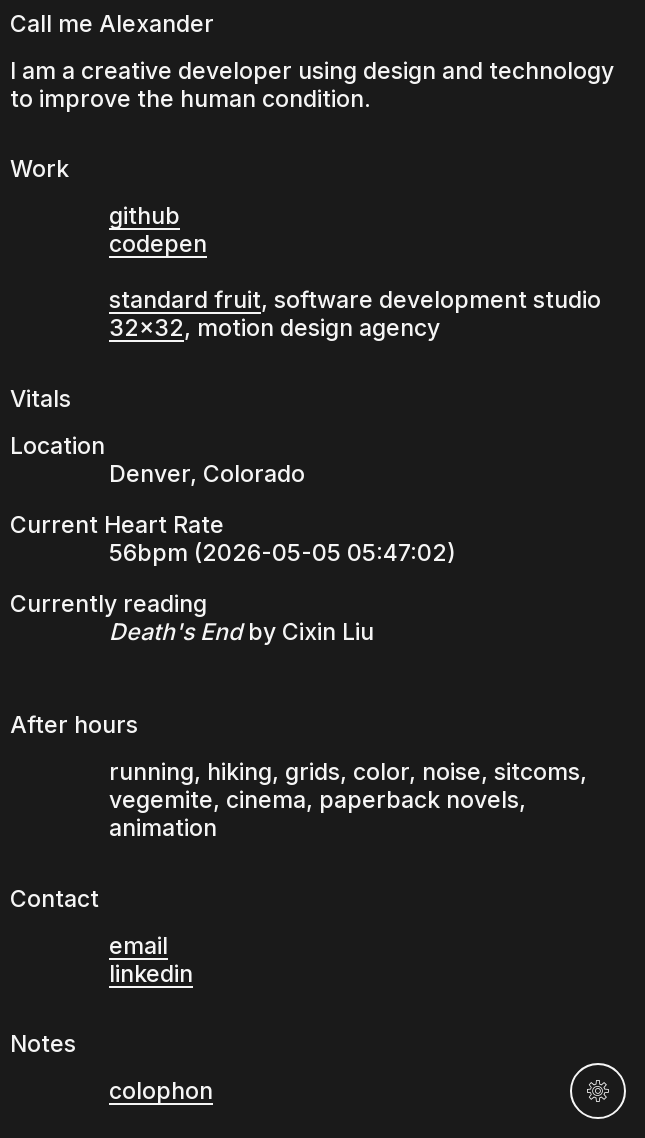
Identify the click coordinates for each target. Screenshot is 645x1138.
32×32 (146, 328)
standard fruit (185, 300)
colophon (161, 1091)
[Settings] (598, 1091)
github (144, 216)
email (138, 946)
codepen (158, 244)
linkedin (151, 974)
